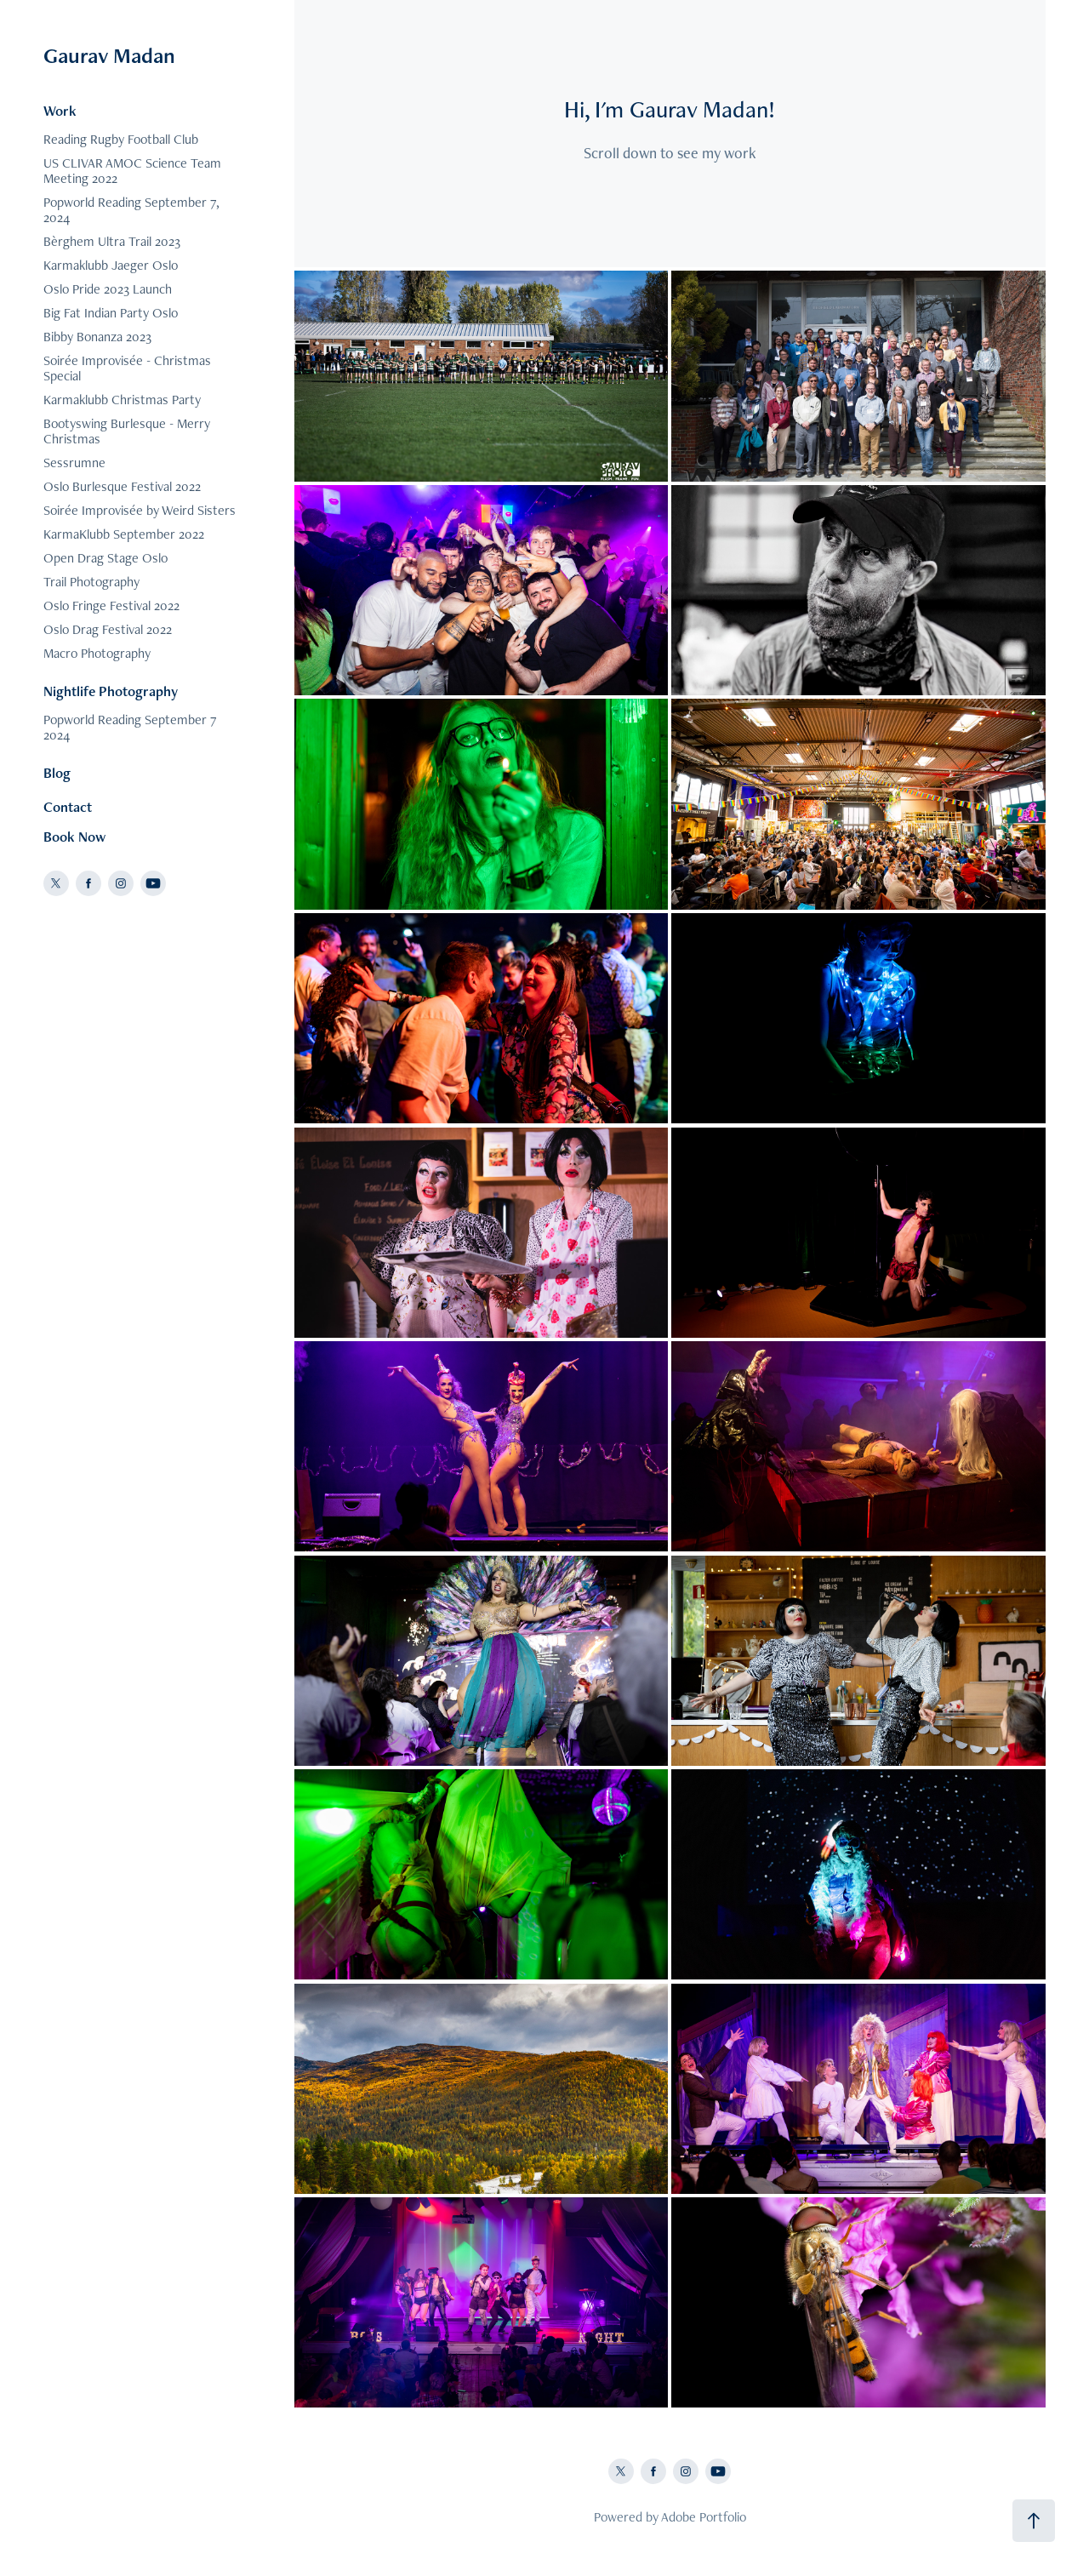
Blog (57, 772)
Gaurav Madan (109, 55)
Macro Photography (97, 653)
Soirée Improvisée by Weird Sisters (139, 510)
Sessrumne (74, 462)
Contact (67, 806)
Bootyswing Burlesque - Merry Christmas (126, 431)
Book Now (74, 836)
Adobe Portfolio (703, 2517)
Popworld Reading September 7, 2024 (131, 209)
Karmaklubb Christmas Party (122, 399)
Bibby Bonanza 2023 (97, 337)
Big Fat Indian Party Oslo (110, 313)
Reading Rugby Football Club (120, 139)
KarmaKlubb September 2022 (123, 534)
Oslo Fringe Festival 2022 (111, 605)
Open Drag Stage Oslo (105, 558)
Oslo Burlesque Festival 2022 (122, 486)
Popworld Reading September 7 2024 (130, 727)
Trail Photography (91, 582)
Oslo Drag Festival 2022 (107, 629)
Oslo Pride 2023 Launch (107, 289)
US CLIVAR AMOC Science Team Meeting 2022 (132, 170)
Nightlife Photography (110, 691)
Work (60, 110)
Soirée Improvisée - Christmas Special (127, 368)
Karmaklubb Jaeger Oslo (110, 265)
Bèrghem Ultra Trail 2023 (111, 241)
